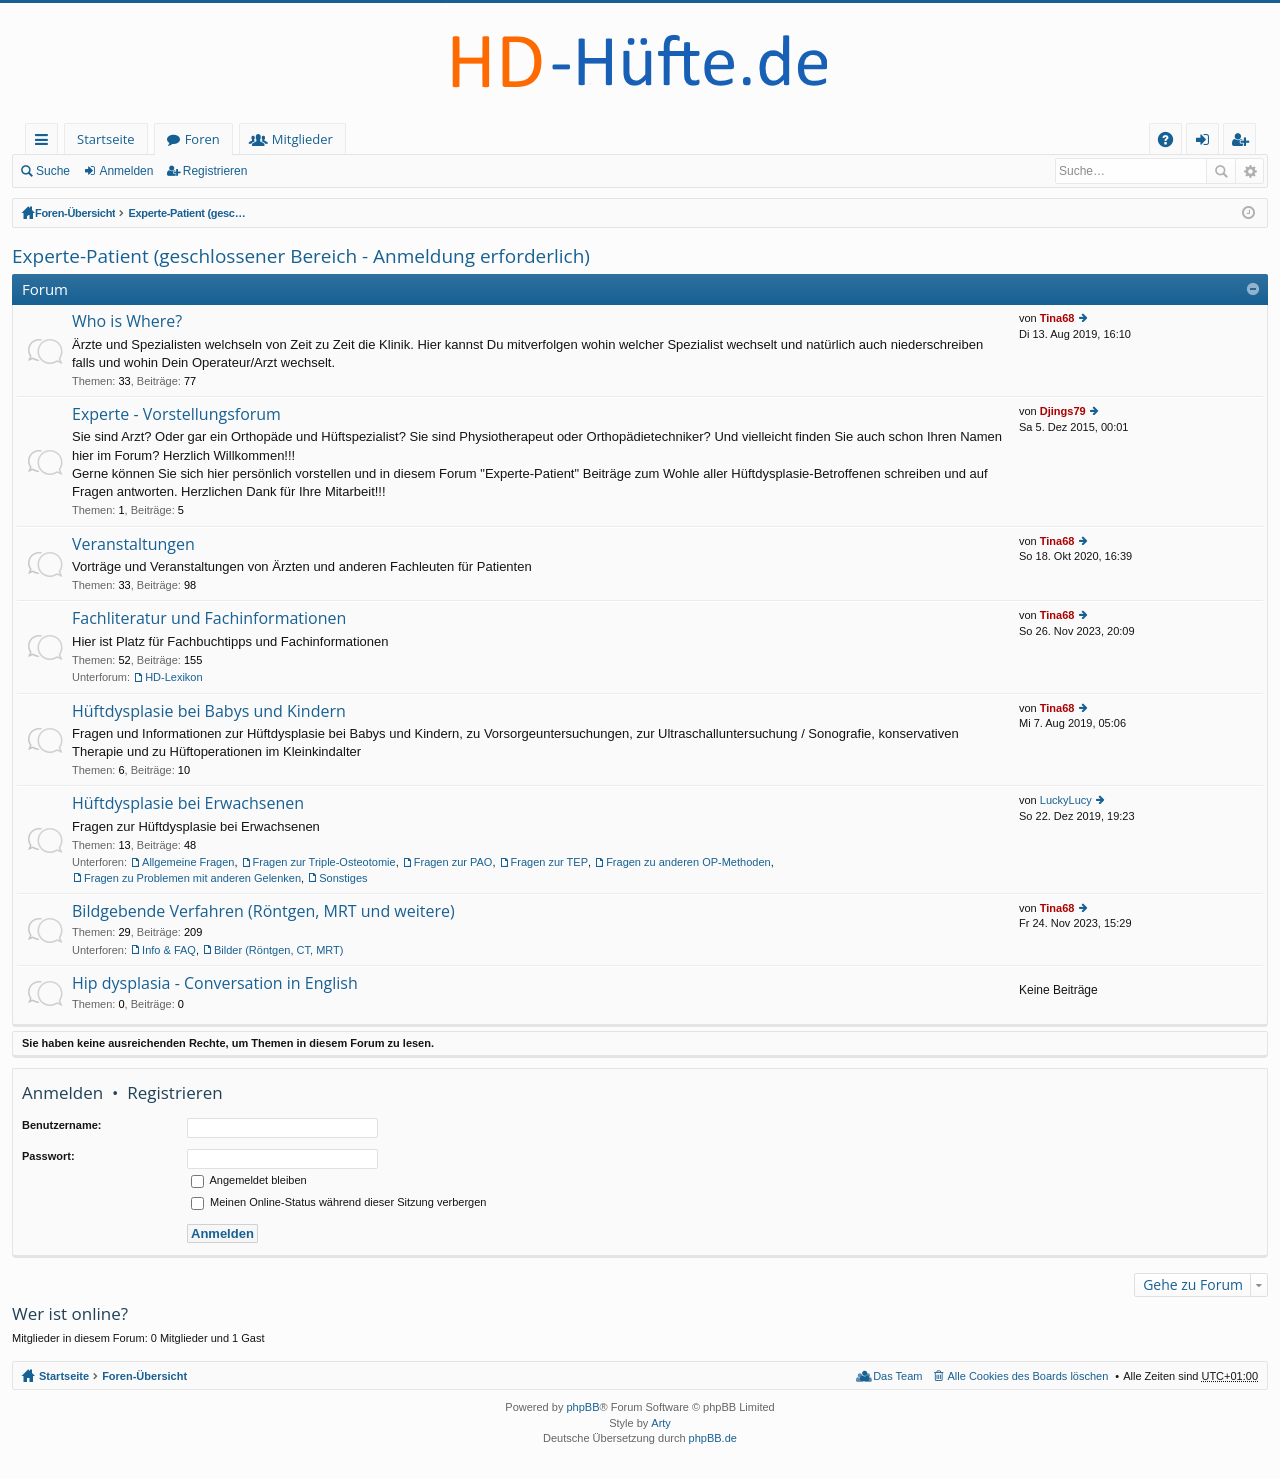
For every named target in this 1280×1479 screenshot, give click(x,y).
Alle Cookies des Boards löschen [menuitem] (1028, 1376)
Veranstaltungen (133, 545)
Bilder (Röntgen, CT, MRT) (278, 950)
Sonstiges (343, 878)
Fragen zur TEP (549, 862)
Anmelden (126, 171)
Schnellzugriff (45, 142)
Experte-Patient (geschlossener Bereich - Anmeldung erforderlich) (306, 213)
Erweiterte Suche (1249, 171)
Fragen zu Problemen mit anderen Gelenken (192, 878)
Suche (53, 171)
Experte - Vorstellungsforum (176, 415)
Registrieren (215, 171)
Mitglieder (302, 139)
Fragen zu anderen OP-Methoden (688, 862)
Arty (661, 1423)
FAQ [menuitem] (1172, 142)
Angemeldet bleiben (249, 1180)
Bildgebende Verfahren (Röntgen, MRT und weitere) (263, 912)
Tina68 (1057, 318)
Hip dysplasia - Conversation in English (215, 984)
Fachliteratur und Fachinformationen (209, 619)
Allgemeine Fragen (188, 862)
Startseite (106, 139)
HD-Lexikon (173, 677)
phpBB (582, 1407)
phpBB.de (713, 1438)
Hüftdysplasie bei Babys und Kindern (209, 712)
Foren (202, 139)
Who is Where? (127, 322)
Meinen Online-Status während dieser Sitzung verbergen (338, 1202)
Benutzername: (61, 1125)
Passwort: (48, 1156)
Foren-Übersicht (77, 213)
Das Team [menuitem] (897, 1376)
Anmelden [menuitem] (1208, 142)
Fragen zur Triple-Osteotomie (324, 862)
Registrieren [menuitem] (1244, 142)
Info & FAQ (169, 950)
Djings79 (1063, 411)
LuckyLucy (1066, 800)
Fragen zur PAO (453, 862)
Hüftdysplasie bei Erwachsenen (188, 804)
